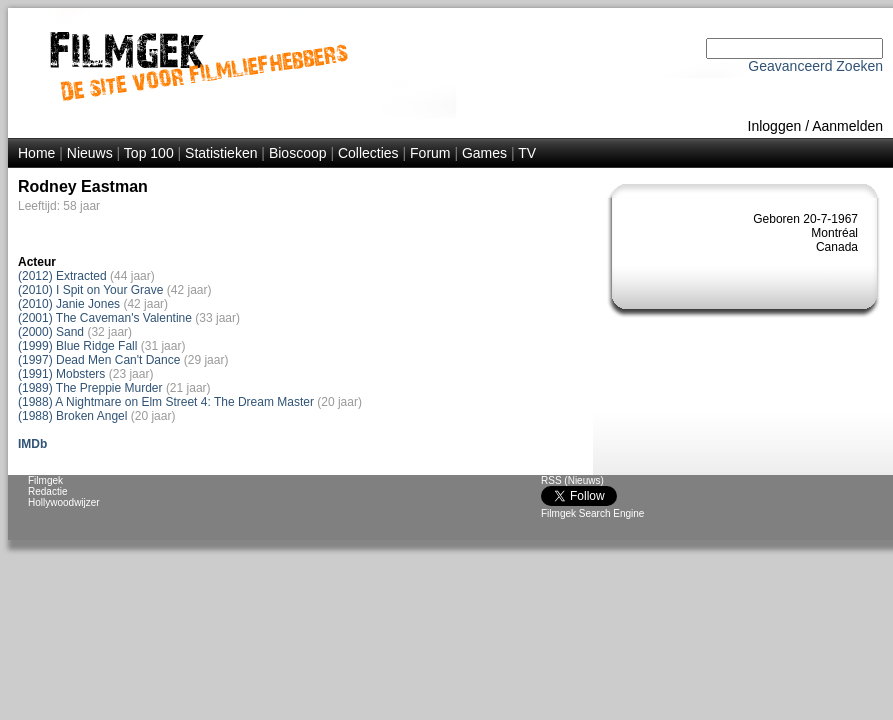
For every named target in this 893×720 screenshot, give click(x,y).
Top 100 (149, 153)
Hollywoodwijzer (64, 502)
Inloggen (775, 126)
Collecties (368, 153)
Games (484, 153)
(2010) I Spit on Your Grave (90, 290)
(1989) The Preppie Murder (90, 388)
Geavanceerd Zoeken (815, 66)
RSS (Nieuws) (572, 480)
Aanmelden (847, 126)
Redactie (47, 491)
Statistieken (221, 153)
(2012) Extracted (62, 276)
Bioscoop (298, 153)
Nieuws (90, 153)
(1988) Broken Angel (72, 416)
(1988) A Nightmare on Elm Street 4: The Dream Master (166, 402)
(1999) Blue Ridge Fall (77, 346)
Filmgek (45, 480)
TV (527, 153)
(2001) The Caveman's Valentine (105, 318)
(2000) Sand (51, 332)
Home (36, 153)
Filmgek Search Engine (592, 513)
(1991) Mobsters (61, 374)
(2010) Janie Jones (69, 304)
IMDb (32, 444)
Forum (430, 153)
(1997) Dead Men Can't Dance (99, 360)
